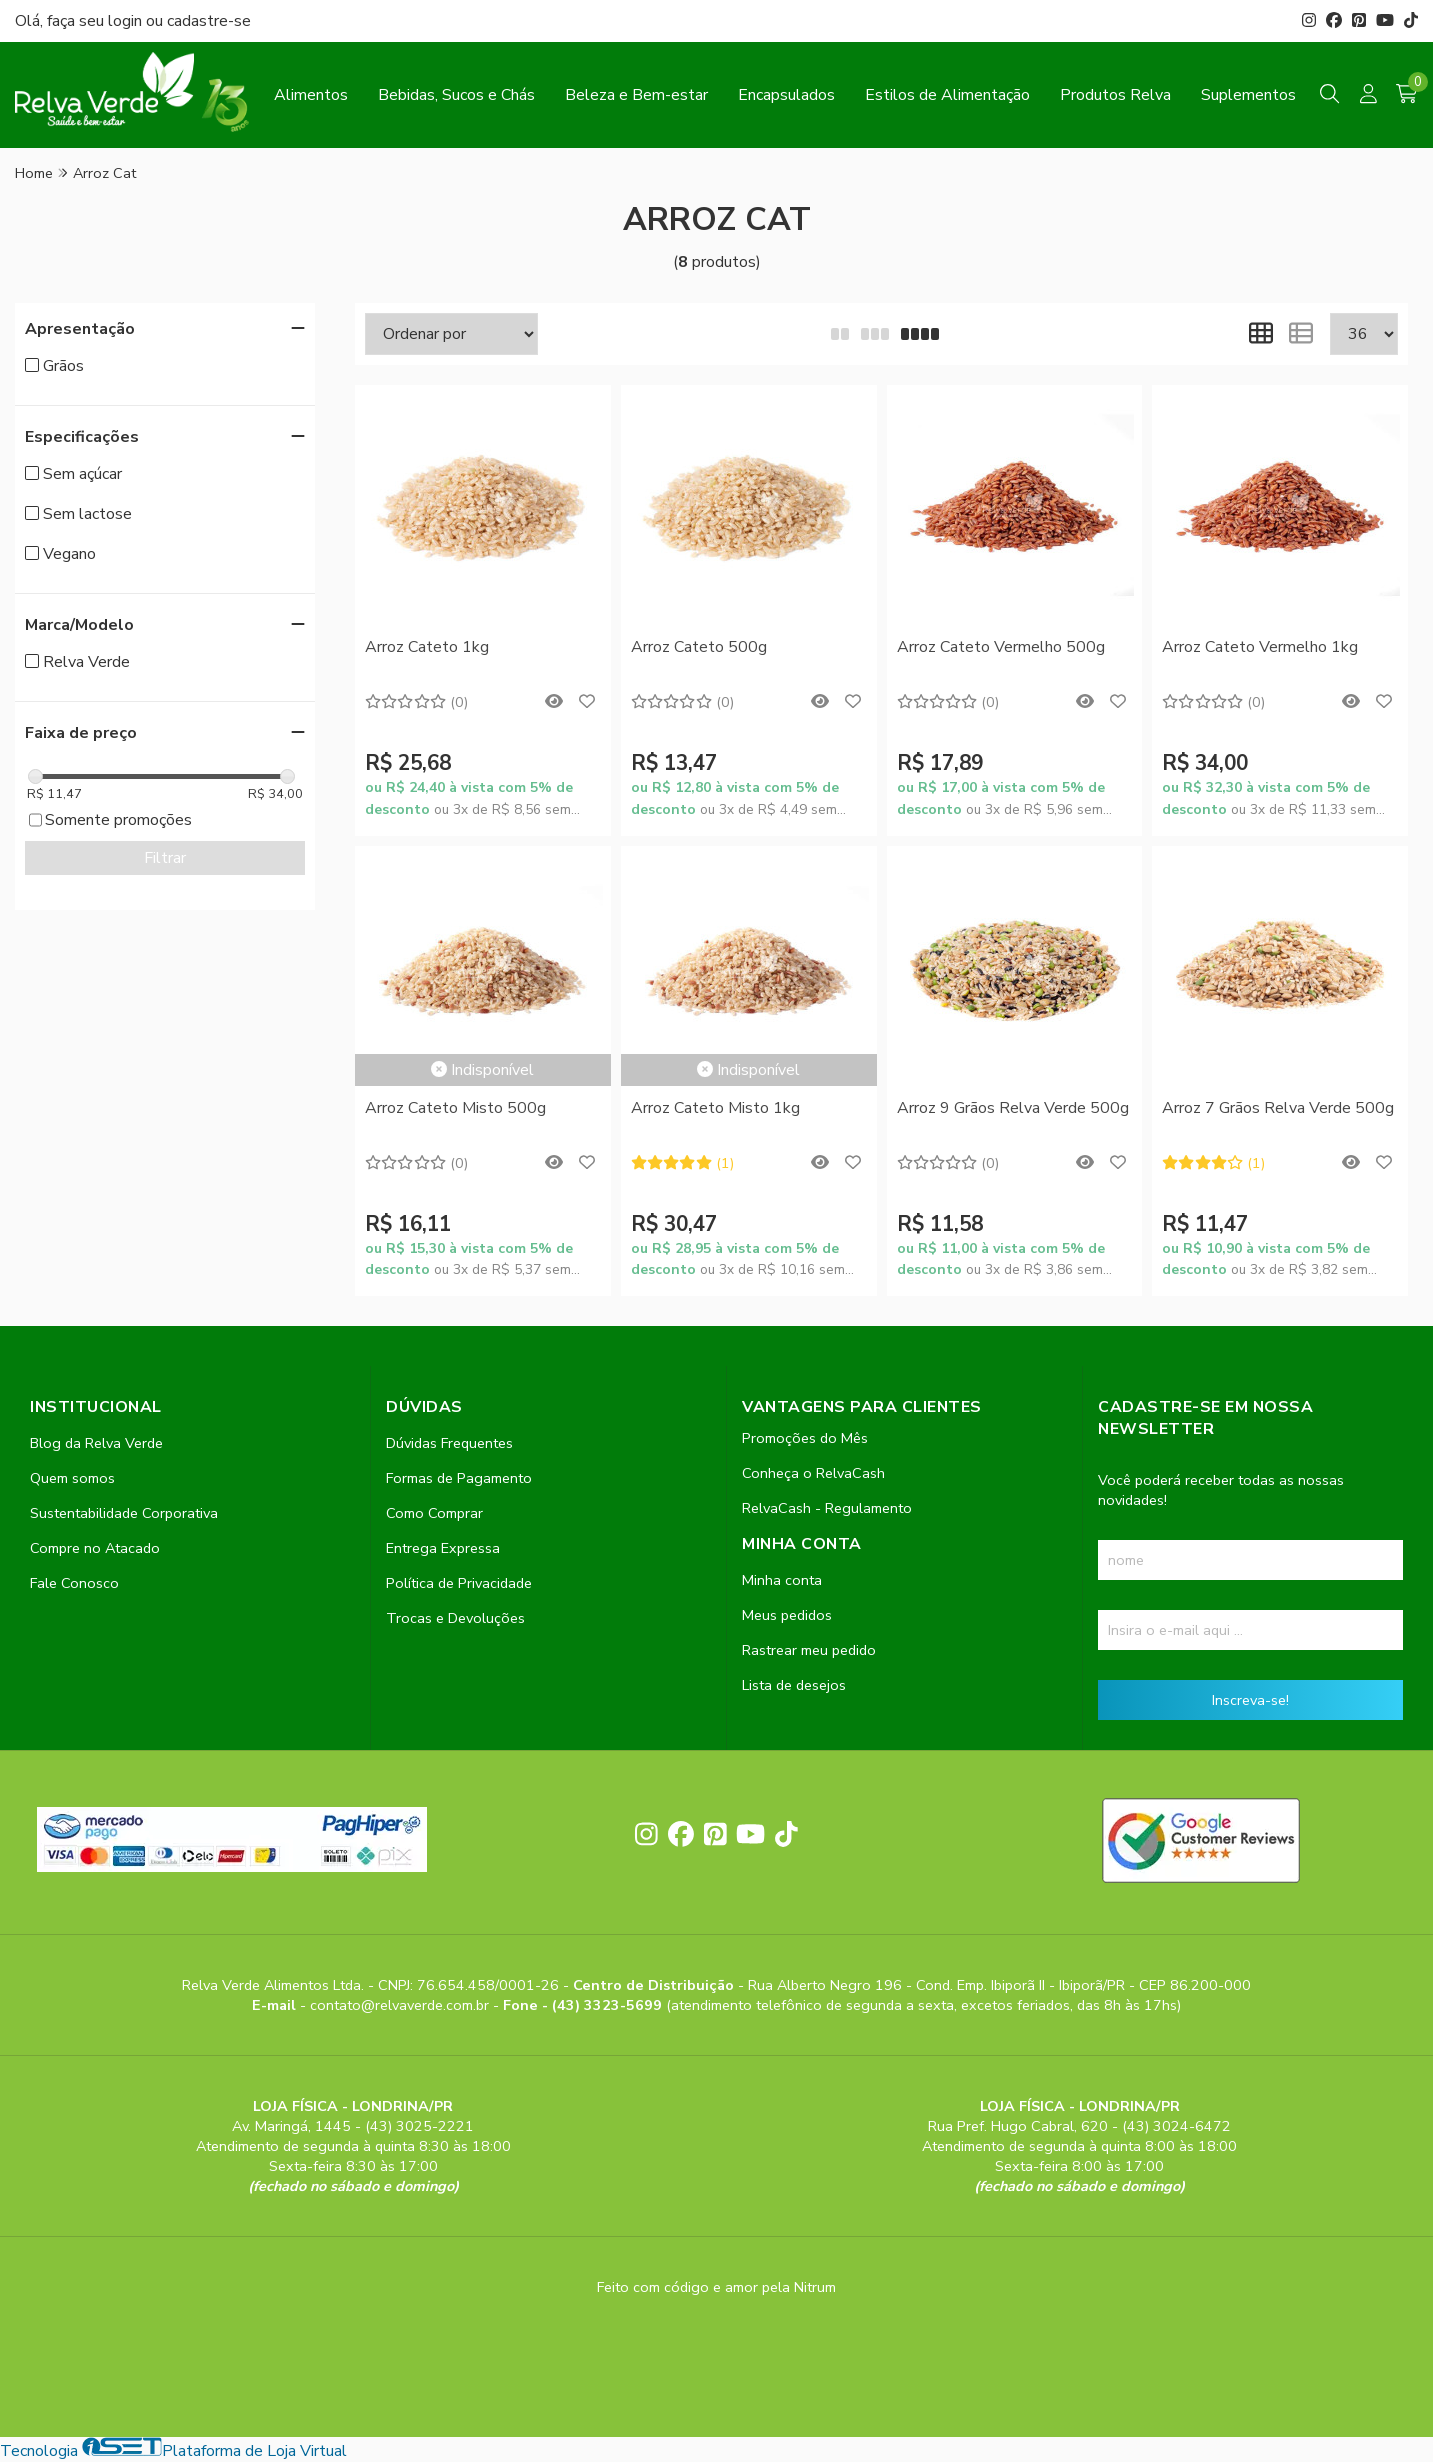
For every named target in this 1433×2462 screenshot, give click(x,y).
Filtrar (165, 858)
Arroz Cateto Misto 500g (455, 1108)
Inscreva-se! (1250, 1700)
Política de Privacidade (459, 1583)
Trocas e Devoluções (455, 1618)
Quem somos (72, 1478)
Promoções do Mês (805, 1438)
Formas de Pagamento (459, 1478)
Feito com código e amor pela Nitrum (716, 2287)
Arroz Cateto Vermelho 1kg (1260, 647)
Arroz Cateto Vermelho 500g (1001, 647)
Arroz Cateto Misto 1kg (715, 1108)
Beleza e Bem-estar (636, 95)
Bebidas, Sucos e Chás (456, 95)
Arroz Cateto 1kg (427, 647)
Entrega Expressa (443, 1548)
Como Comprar (434, 1513)
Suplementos (1248, 95)
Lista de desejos (794, 1685)
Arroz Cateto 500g (699, 647)
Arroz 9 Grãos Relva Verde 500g (1013, 1108)
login (127, 21)
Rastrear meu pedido (809, 1650)
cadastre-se (209, 21)
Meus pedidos (787, 1615)
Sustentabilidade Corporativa (124, 1513)
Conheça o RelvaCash (813, 1473)
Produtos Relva (1115, 95)
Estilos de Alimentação (947, 95)
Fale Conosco (74, 1583)
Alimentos (311, 95)
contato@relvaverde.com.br (401, 2005)
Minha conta (782, 1580)
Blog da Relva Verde (96, 1443)
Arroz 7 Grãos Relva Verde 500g (1278, 1108)
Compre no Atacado (95, 1548)
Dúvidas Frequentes (449, 1443)
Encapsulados (786, 95)
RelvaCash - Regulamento (827, 1508)
